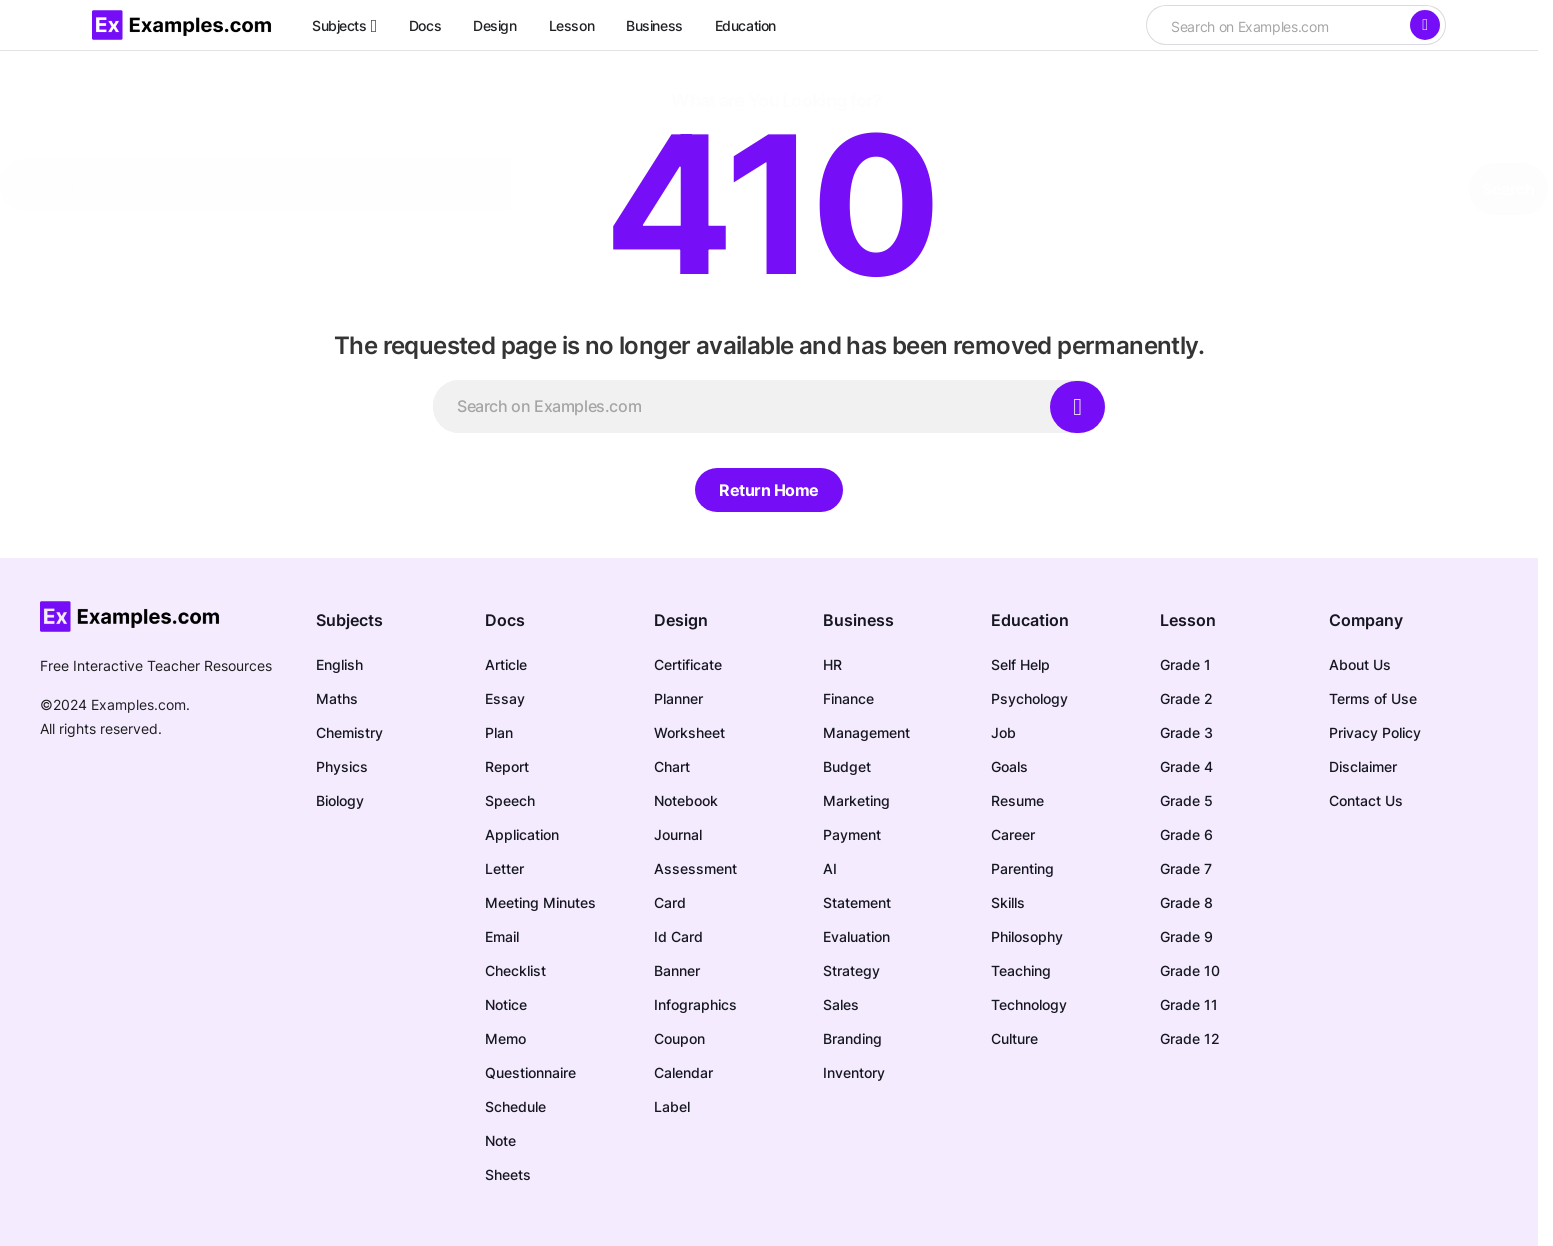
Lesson (1188, 620)
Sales (841, 1004)
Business (858, 620)
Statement (857, 902)
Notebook (686, 800)
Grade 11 (1189, 1004)
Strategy (851, 970)
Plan (499, 732)
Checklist (515, 970)
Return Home (769, 490)
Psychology (1029, 698)
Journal (678, 834)
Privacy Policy (1375, 732)
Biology (340, 800)
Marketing (856, 800)
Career (1013, 834)
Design (681, 620)
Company (1366, 620)
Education (1030, 620)
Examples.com (138, 704)
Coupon (679, 1038)
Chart (672, 766)
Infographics (695, 1004)
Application (522, 834)
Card (670, 902)
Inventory (854, 1072)
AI (830, 868)
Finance (848, 698)
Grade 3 (1186, 732)
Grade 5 (1186, 800)
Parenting (1022, 868)
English (339, 664)
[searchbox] (1277, 27)
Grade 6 (1186, 834)
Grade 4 (1186, 766)
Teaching (1021, 970)
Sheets (508, 1174)
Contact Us (1366, 800)
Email (502, 936)
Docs (505, 620)
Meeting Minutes (540, 902)
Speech (510, 800)
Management (866, 732)
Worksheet (689, 732)
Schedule (515, 1106)
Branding (852, 1038)
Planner (678, 698)
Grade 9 (1186, 936)
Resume (1017, 800)
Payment (852, 834)
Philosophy (1027, 936)
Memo (505, 1038)
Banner (677, 970)
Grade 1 (1185, 664)
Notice (506, 1004)
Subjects (349, 620)
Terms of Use (1373, 698)
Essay (505, 698)
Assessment (695, 868)
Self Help (1020, 664)
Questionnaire (530, 1072)
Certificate (688, 664)
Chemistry (349, 732)
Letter (504, 868)
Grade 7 (1186, 868)
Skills (1008, 902)
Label (672, 1106)
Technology (1029, 1004)
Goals (1009, 766)
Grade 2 (1186, 698)
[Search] (1425, 25)
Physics (342, 766)
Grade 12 (1190, 1038)
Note (500, 1140)
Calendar (683, 1072)
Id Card (678, 936)
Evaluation (856, 936)
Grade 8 (1186, 902)
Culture (1014, 1038)
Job (1003, 732)
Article (506, 664)
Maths (337, 698)
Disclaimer (1363, 766)
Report (507, 766)
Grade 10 (1190, 970)
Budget (847, 766)
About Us (1360, 664)
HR (832, 664)
